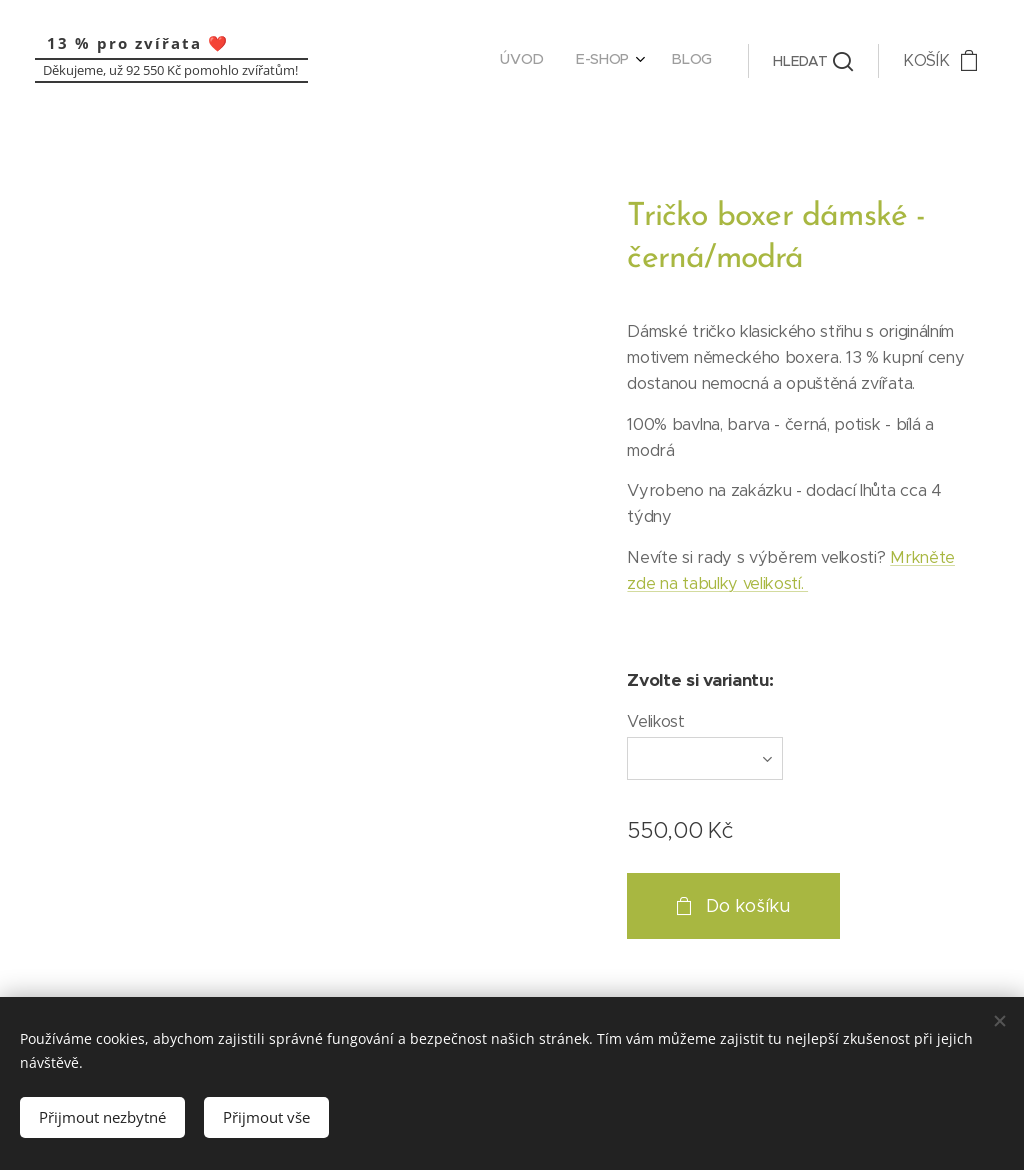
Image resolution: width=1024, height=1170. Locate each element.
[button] (813, 61)
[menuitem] (643, 61)
